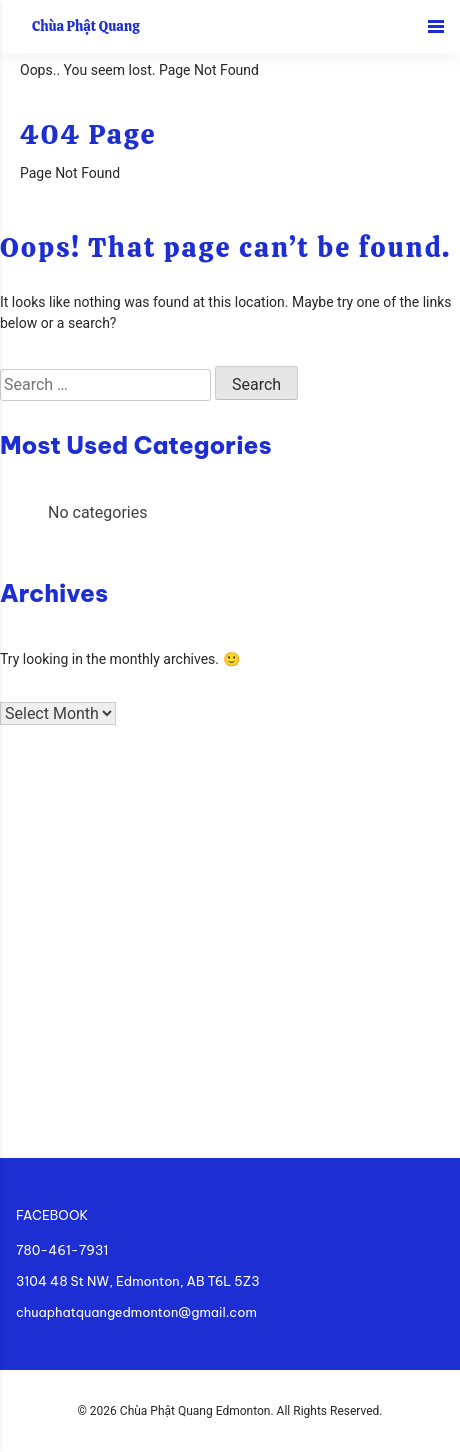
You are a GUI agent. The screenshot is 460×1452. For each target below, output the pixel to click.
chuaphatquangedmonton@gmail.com (136, 1312)
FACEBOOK (52, 1215)
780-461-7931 (62, 1250)
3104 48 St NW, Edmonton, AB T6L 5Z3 (138, 1281)
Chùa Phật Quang (86, 26)
